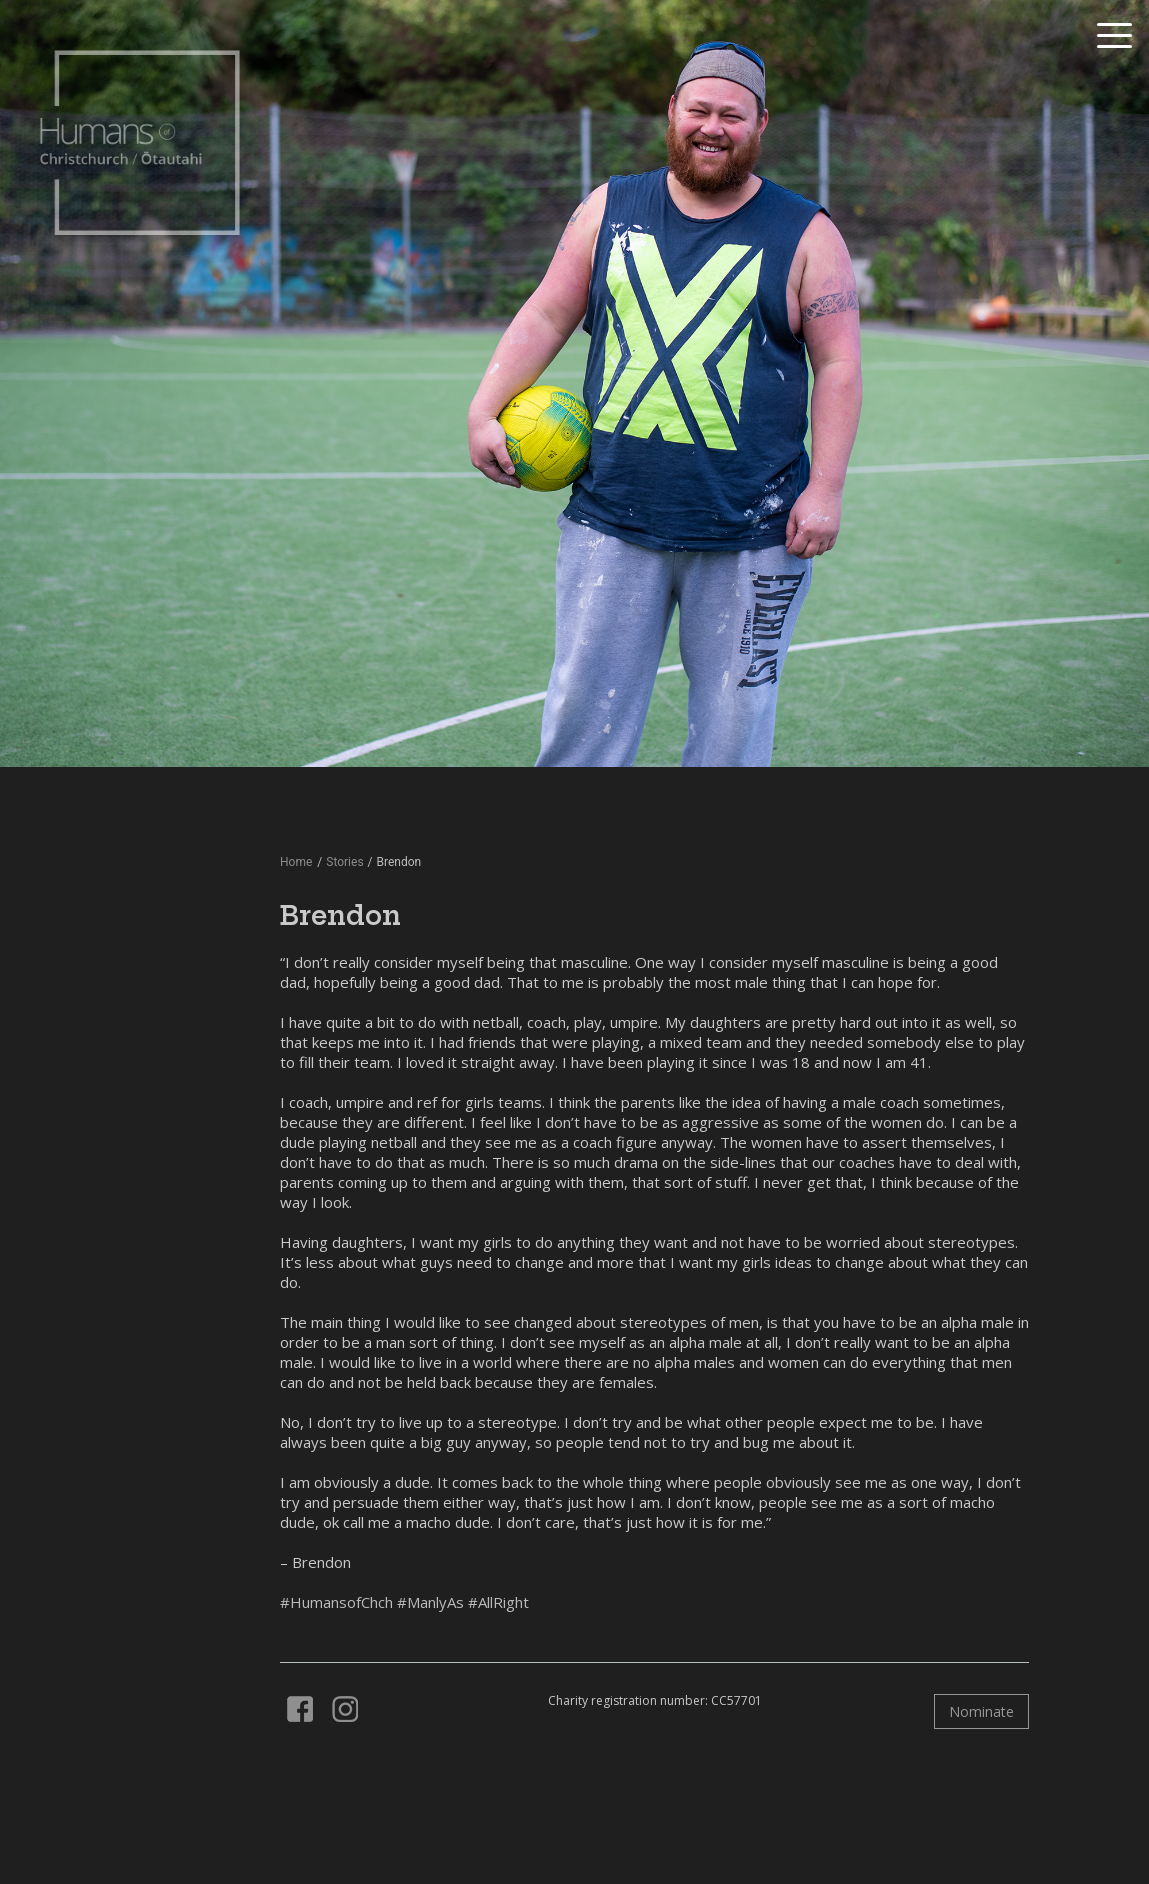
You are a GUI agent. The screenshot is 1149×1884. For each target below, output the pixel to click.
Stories (344, 862)
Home (296, 862)
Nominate (981, 1711)
